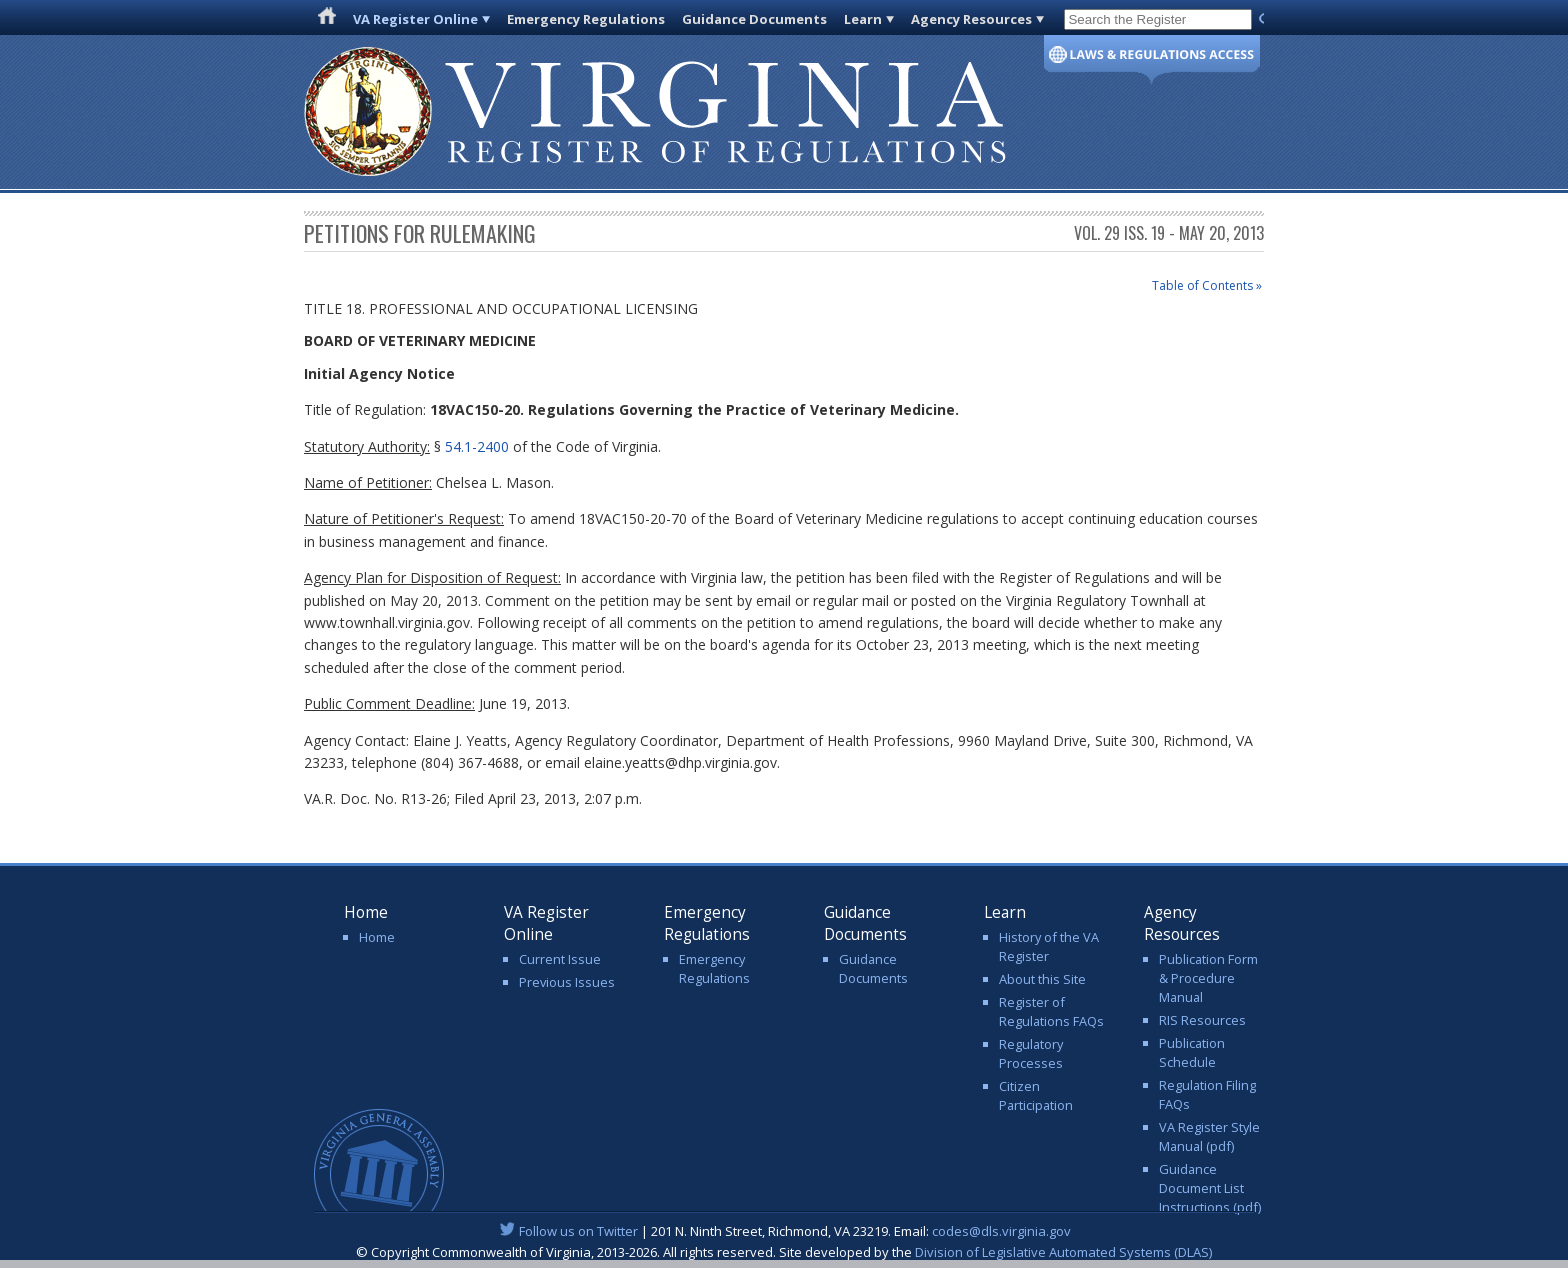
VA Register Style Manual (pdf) (1209, 1136)
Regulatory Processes (1031, 1053)
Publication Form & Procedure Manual (1208, 978)
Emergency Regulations (586, 19)
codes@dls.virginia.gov (1001, 1231)
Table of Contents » (1207, 285)
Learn (863, 19)
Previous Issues (567, 982)
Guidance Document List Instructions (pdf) (1210, 1188)
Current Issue (560, 959)
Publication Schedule (1192, 1052)
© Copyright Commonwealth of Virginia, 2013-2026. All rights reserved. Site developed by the (784, 1252)
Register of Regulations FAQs (1051, 1011)
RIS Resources (1202, 1020)
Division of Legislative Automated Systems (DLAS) (1063, 1252)
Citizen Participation (1036, 1095)
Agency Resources (971, 19)
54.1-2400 (477, 446)
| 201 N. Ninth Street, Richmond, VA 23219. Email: (784, 1231)
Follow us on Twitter (578, 1231)
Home (377, 937)
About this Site (1042, 979)
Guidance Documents (754, 19)
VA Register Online (415, 19)
